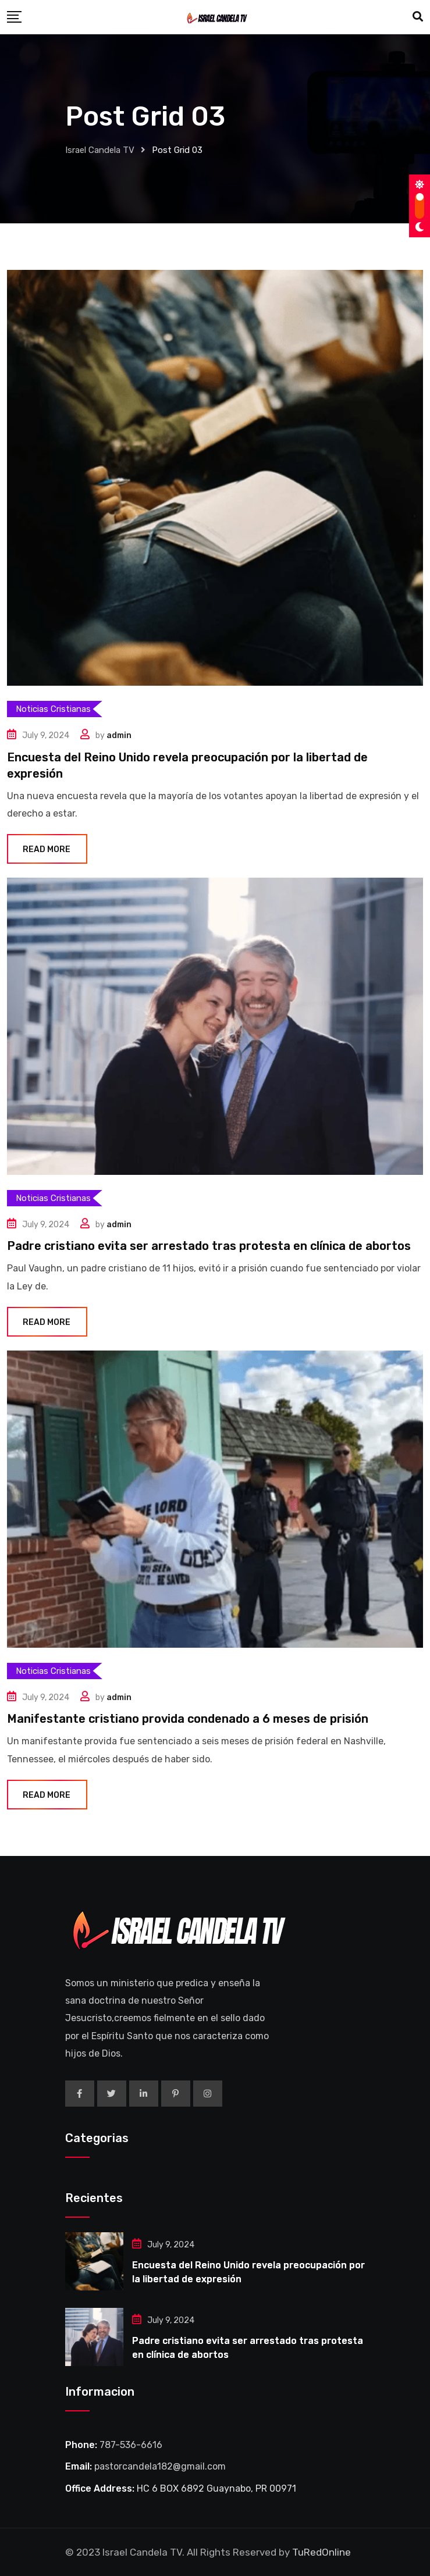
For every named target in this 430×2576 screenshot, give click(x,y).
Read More (47, 849)
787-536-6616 (130, 2444)
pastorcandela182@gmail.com (160, 2466)
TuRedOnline (321, 2552)
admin (119, 735)
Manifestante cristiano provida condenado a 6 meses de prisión (187, 1719)
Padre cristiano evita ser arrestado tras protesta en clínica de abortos (209, 1246)
